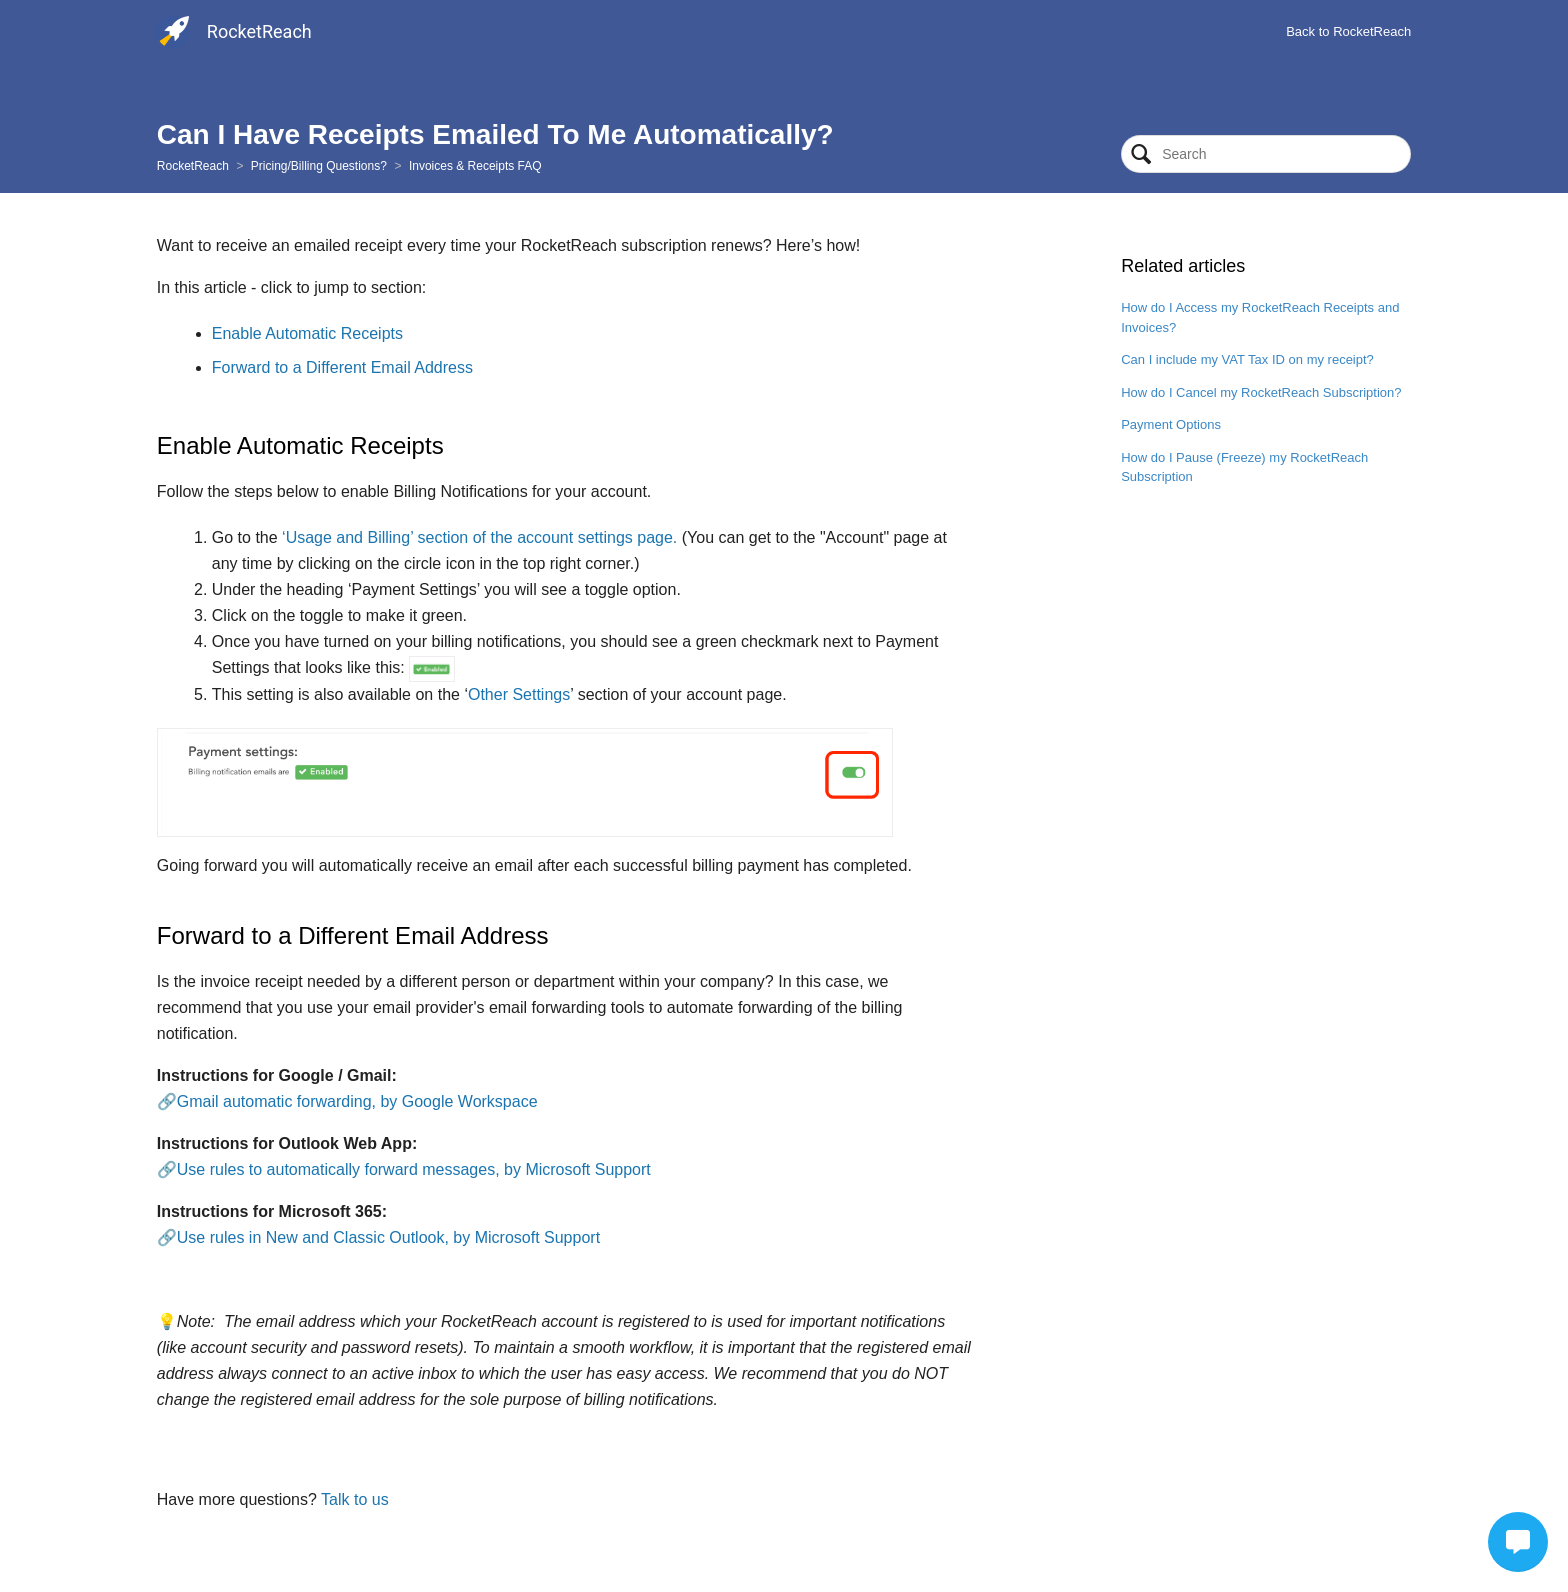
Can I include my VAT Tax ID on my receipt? (1247, 359)
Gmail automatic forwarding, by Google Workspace (357, 1101)
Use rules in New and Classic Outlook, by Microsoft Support (388, 1237)
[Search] (1266, 154)
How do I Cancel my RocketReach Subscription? (1261, 392)
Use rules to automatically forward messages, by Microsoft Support (414, 1169)
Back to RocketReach (1348, 31)
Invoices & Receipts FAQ (475, 166)
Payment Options (1171, 424)
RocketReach (193, 166)
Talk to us (355, 1499)
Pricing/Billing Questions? (319, 166)
